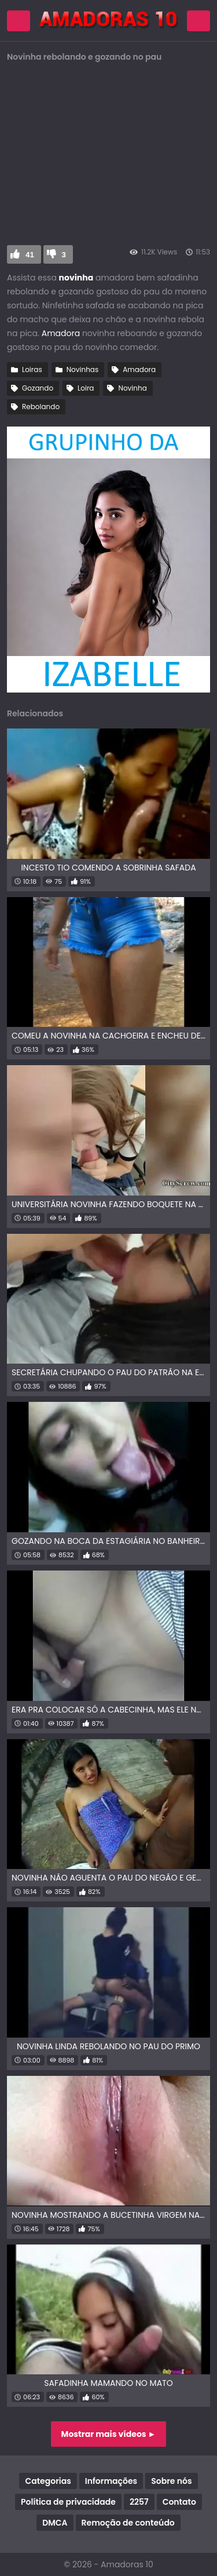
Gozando (37, 388)
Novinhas (83, 369)
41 (29, 254)
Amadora (61, 333)
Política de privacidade (68, 2502)
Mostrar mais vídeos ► (108, 2434)
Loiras (32, 369)
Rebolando (41, 406)
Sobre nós (171, 2481)
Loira (86, 388)
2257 (139, 2502)
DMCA (54, 2522)
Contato (179, 2502)
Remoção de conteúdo (128, 2522)
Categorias (48, 2481)
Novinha (132, 388)
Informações (111, 2481)
